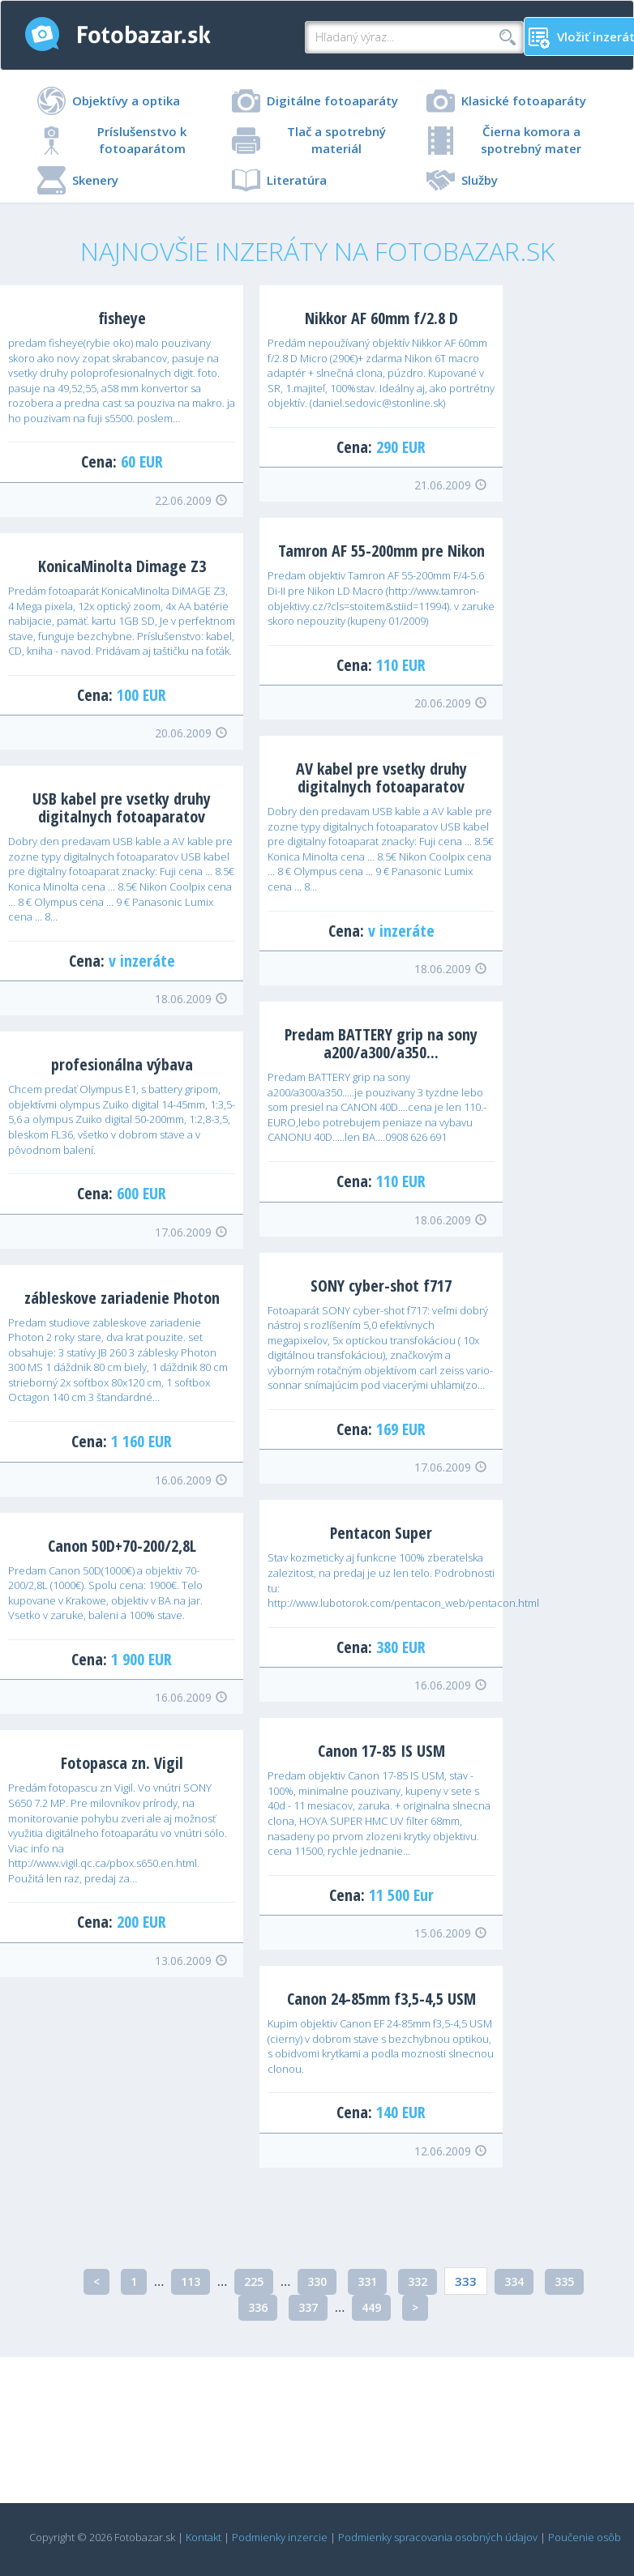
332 (417, 2281)
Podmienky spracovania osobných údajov (438, 2537)
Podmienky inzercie (280, 2537)
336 (258, 2307)
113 (190, 2281)
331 (367, 2281)
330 (317, 2281)
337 (308, 2307)
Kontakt (203, 2537)
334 (514, 2281)
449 (371, 2307)
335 (564, 2281)
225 (253, 2281)
